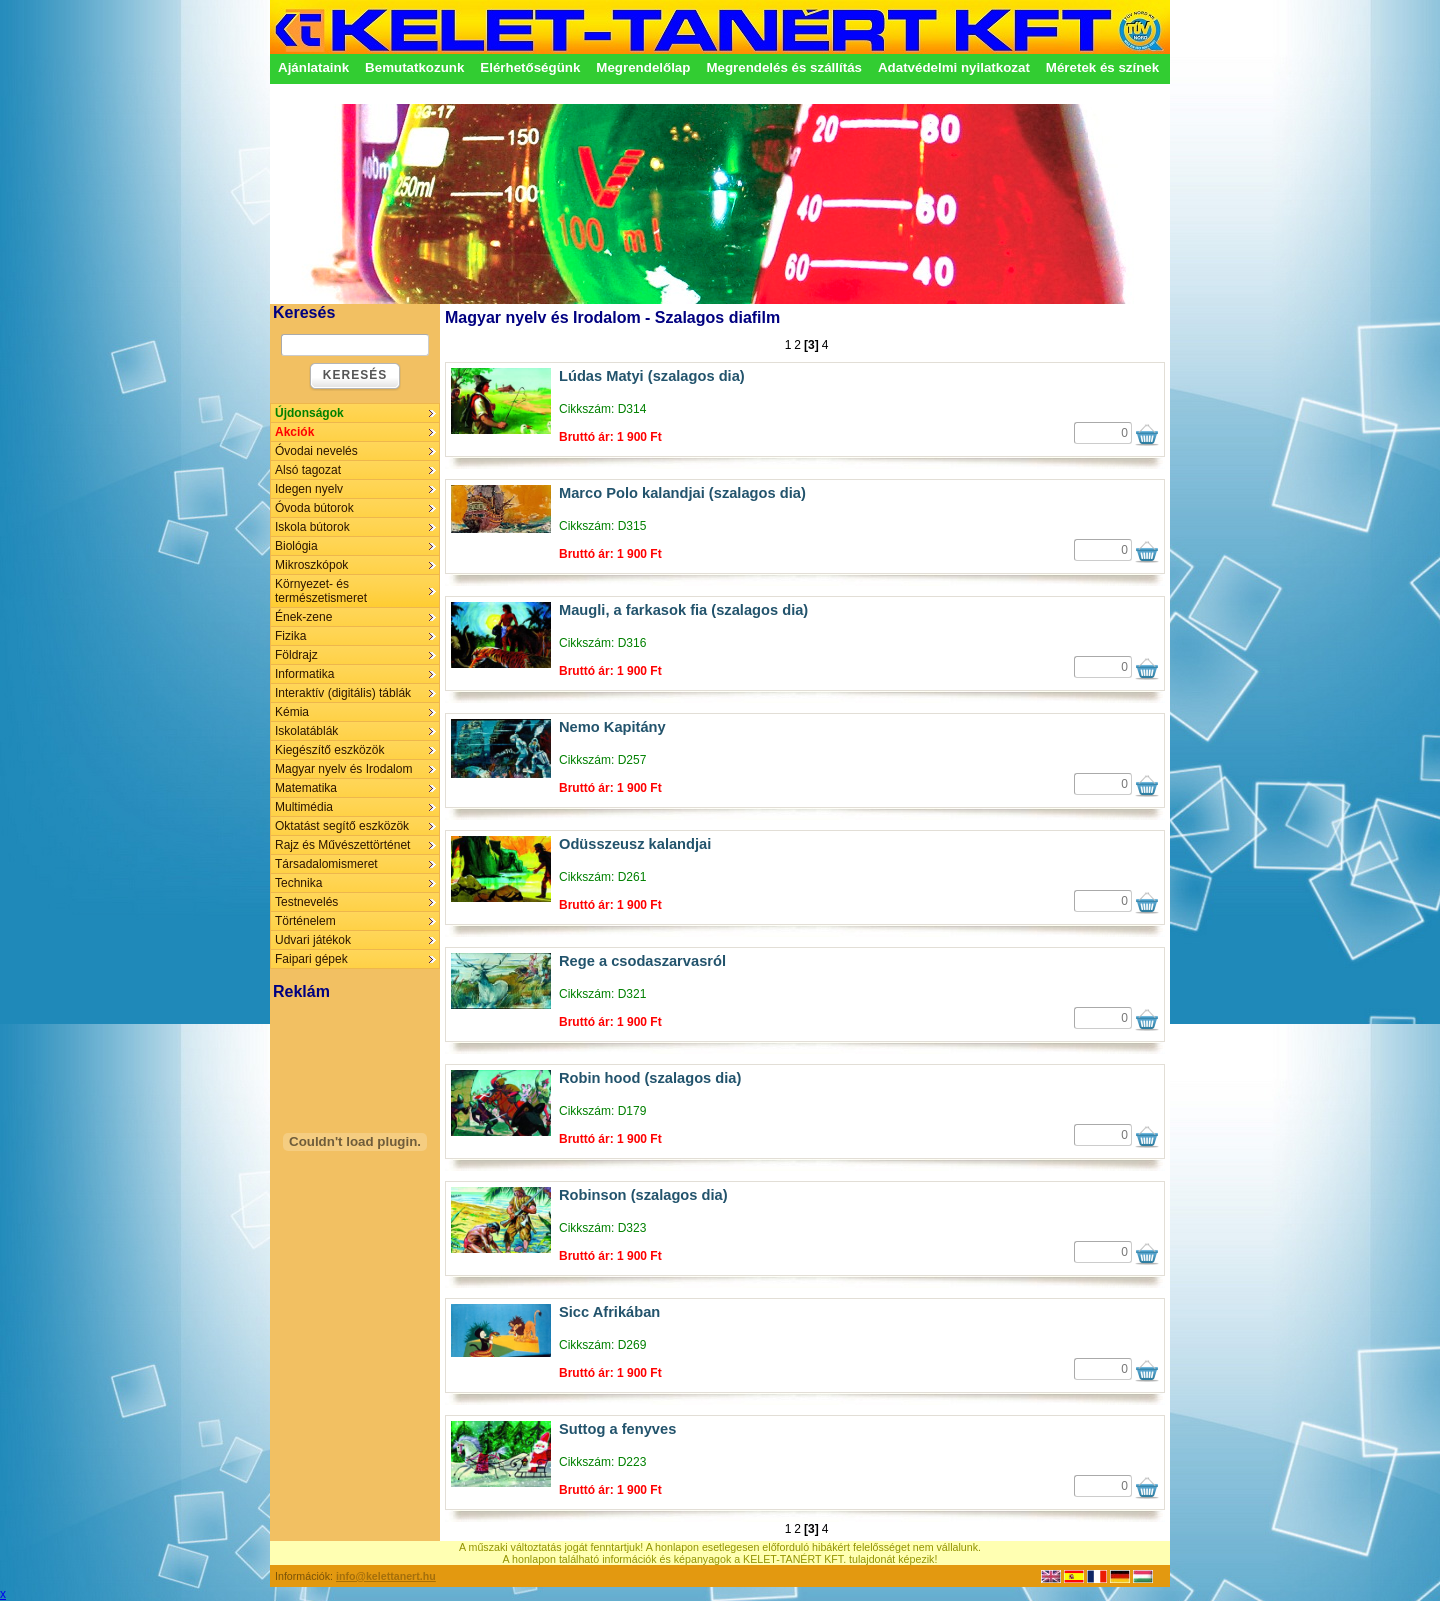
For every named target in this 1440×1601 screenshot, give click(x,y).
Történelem (305, 921)
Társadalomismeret (326, 864)
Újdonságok (309, 413)
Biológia (296, 546)
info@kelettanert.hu (386, 1576)
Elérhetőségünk (530, 67)
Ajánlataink (313, 67)
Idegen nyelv (309, 489)
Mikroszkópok (311, 565)
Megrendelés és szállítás (784, 67)
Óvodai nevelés (316, 451)
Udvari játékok (313, 940)
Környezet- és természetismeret (321, 591)
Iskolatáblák (306, 731)
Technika (298, 883)
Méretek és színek (1102, 67)
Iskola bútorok (312, 527)
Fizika (290, 636)
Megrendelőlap (643, 67)
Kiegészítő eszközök (329, 750)
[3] (811, 345)
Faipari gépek (311, 959)
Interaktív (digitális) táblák (343, 693)
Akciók (294, 432)
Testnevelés (306, 902)
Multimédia (304, 807)
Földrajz (296, 655)
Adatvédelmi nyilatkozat (954, 67)
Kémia (292, 712)
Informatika (304, 674)
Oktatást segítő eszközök (342, 826)
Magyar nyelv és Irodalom (343, 769)
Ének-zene (303, 617)
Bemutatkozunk (414, 67)
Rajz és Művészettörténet (342, 845)
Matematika (306, 788)
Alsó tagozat (308, 470)
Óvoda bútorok (314, 508)
